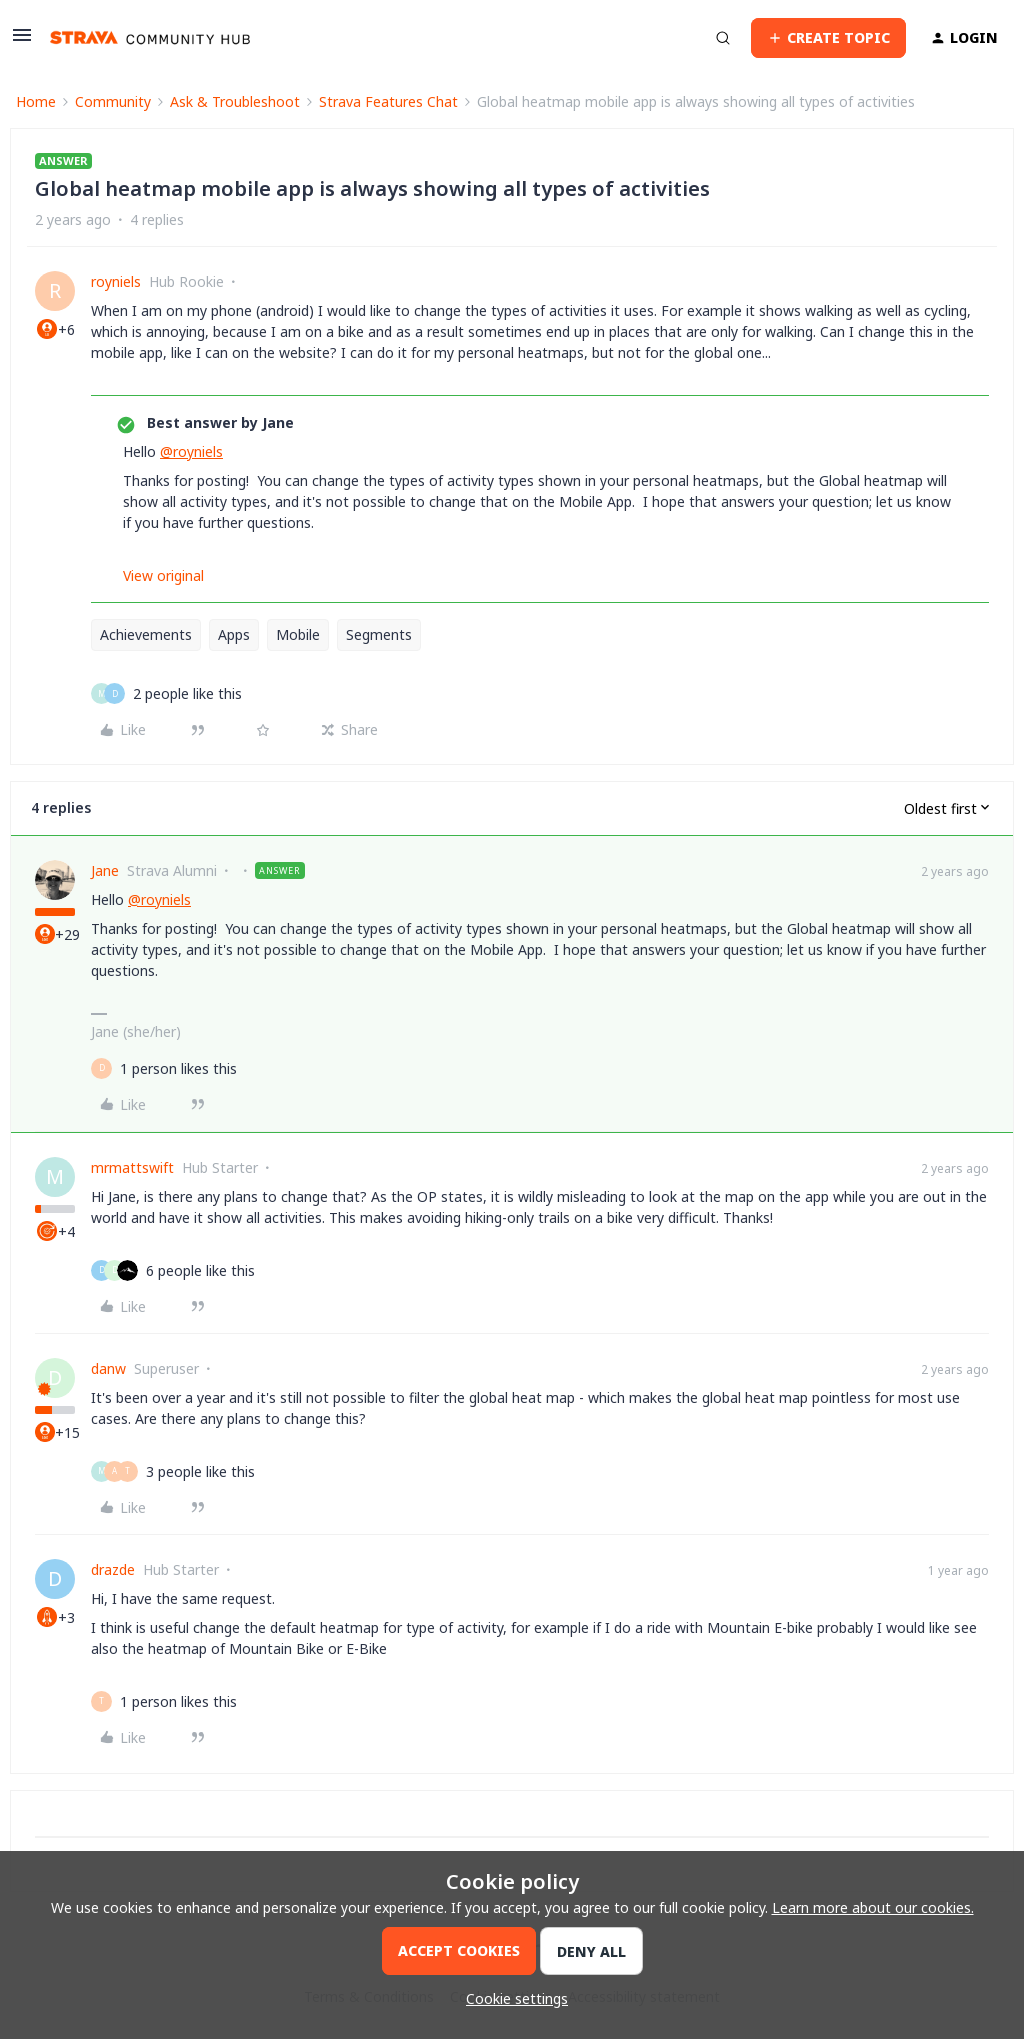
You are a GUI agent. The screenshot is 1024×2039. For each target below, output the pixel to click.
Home (36, 101)
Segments (379, 634)
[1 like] (178, 1068)
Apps (234, 634)
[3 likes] (200, 1471)
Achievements (146, 634)
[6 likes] (200, 1270)
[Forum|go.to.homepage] (150, 38)
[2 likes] (187, 693)
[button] (22, 41)
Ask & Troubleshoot (235, 101)
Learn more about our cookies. (873, 1907)
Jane (105, 870)
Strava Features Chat (388, 101)
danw (108, 1368)
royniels (116, 281)
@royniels (191, 451)
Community (113, 101)
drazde (113, 1569)
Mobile (298, 634)
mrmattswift (132, 1167)
